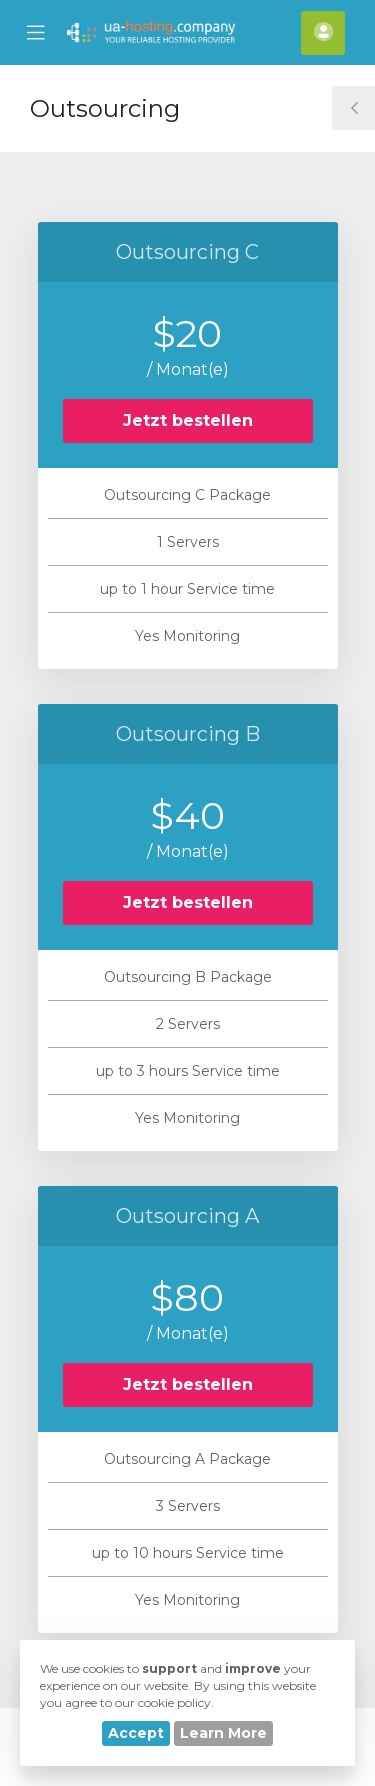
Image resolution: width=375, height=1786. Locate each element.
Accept (136, 1733)
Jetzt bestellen (188, 420)
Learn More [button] (223, 1733)
